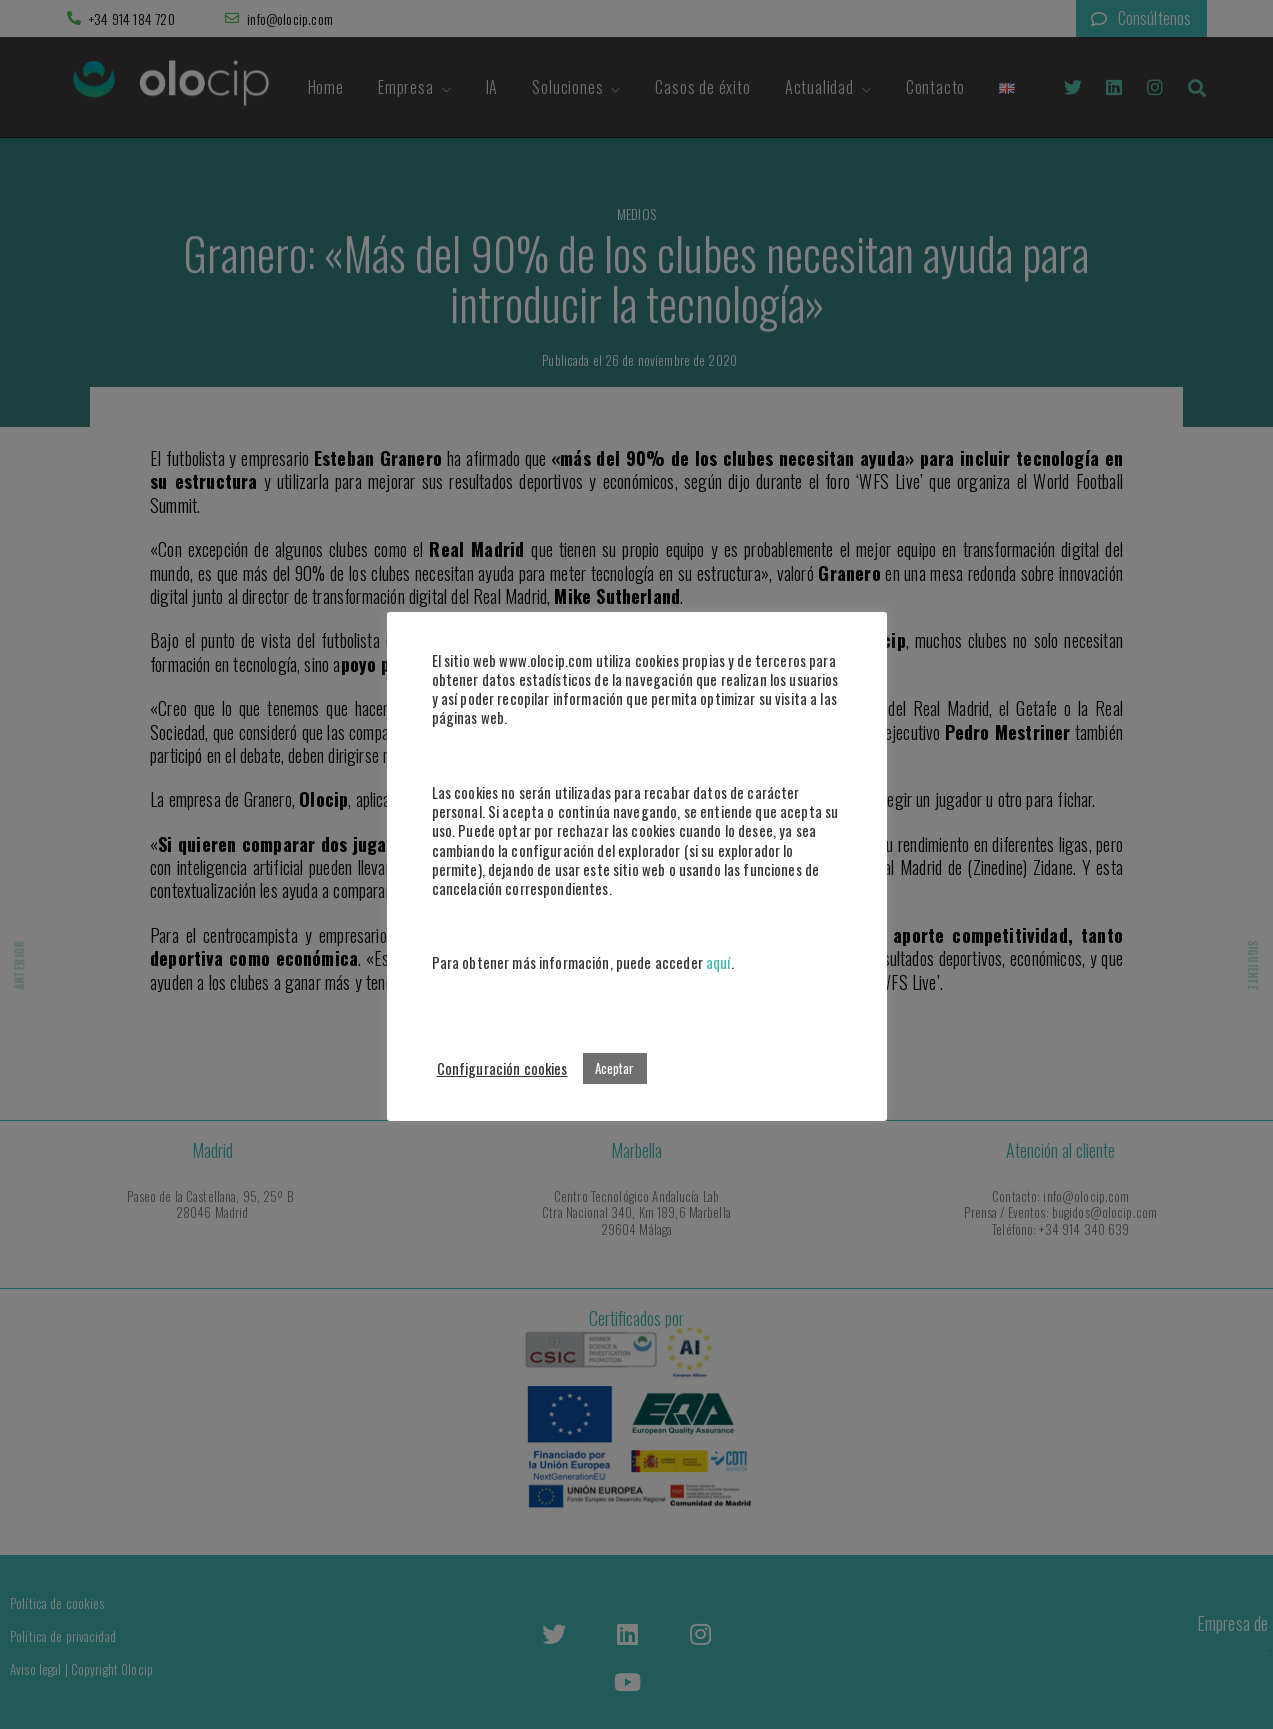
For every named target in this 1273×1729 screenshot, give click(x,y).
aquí (718, 962)
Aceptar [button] (615, 1068)
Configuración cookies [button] (502, 1068)
